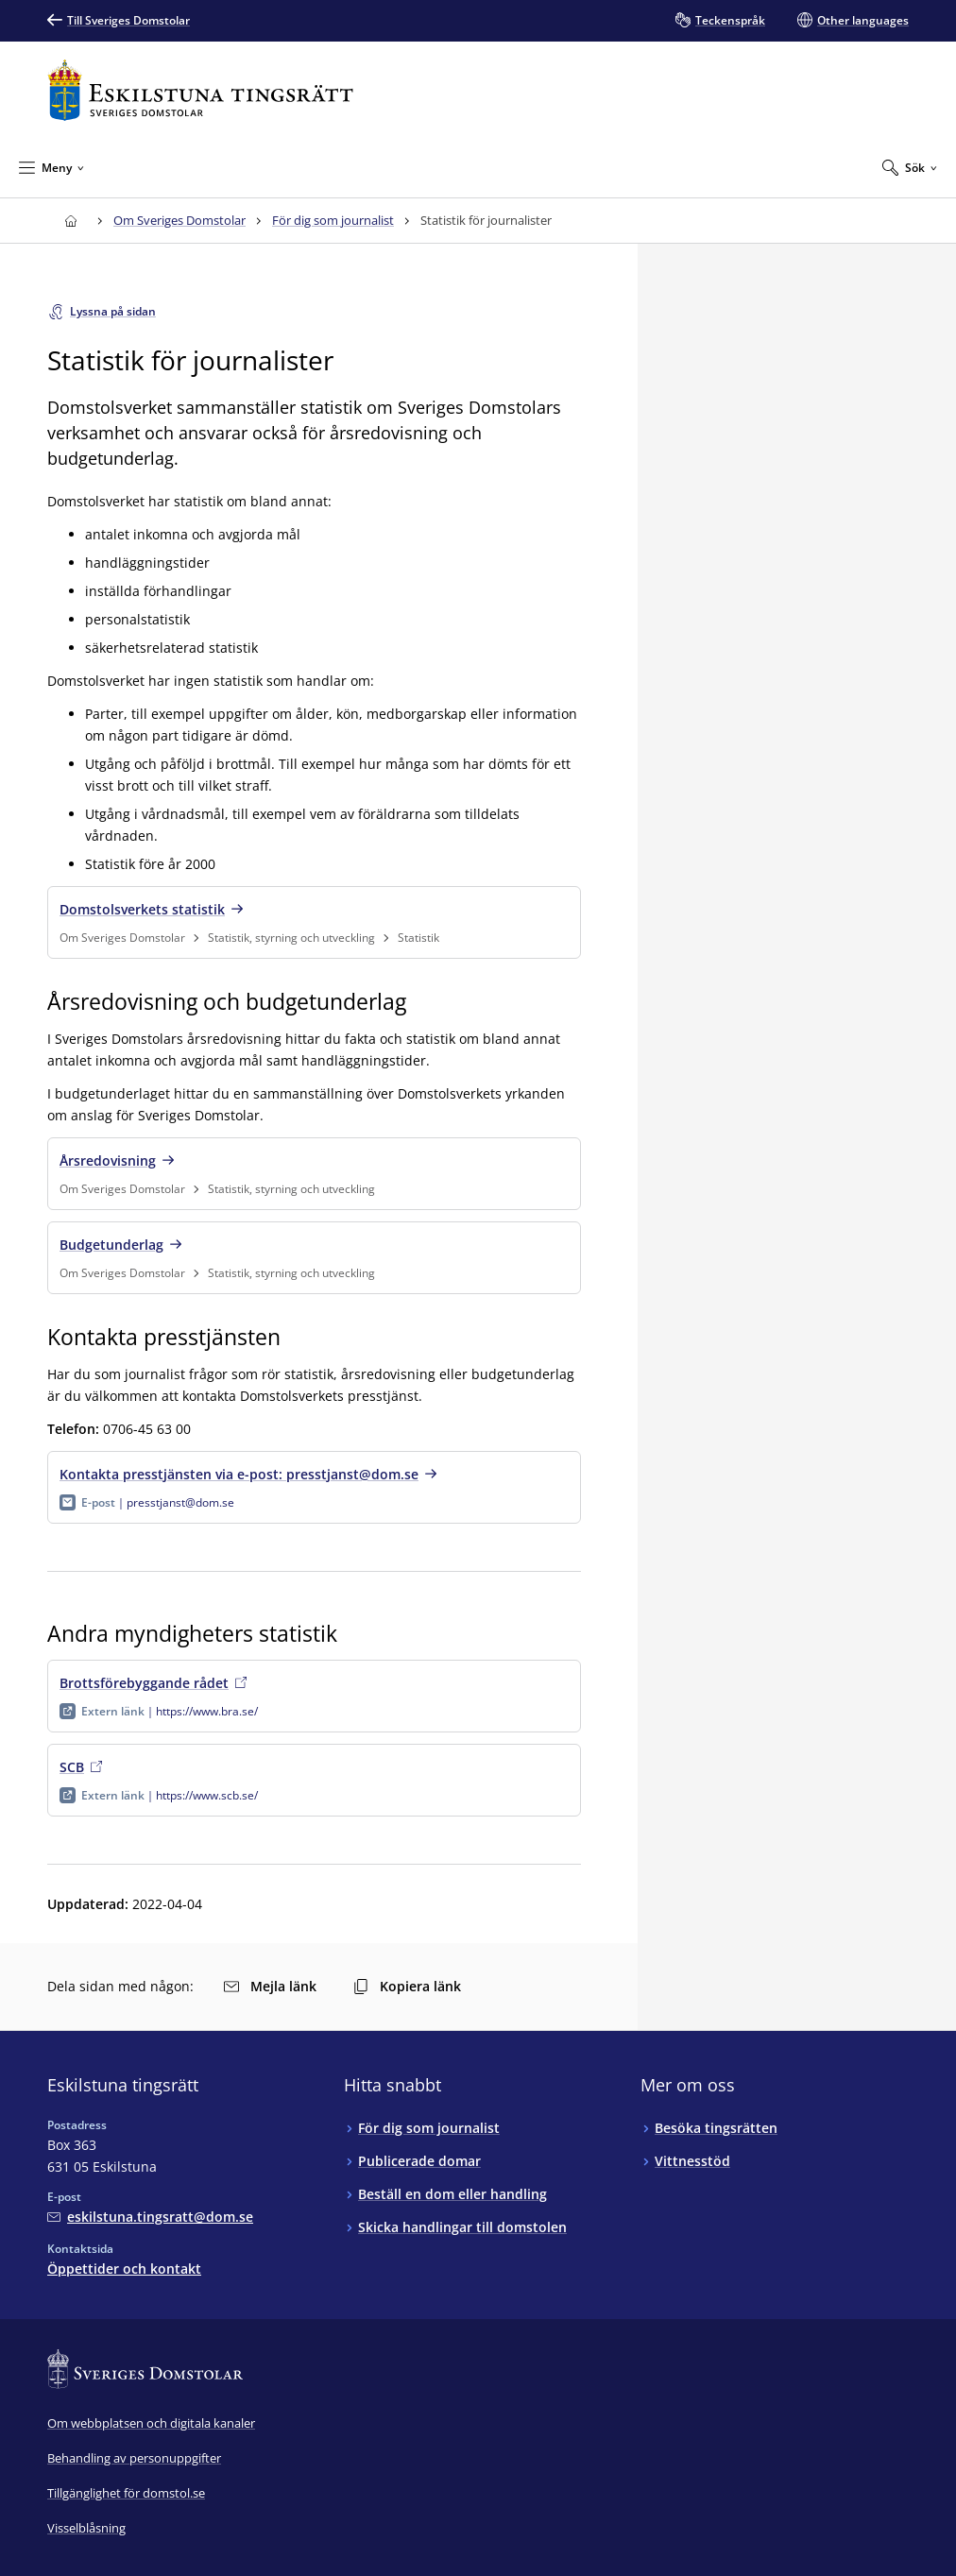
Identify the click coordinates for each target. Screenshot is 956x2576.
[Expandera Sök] (909, 167)
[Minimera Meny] (51, 167)
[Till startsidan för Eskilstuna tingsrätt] (200, 90)
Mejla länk (270, 1986)
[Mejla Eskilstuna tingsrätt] (150, 2216)
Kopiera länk (407, 1986)
